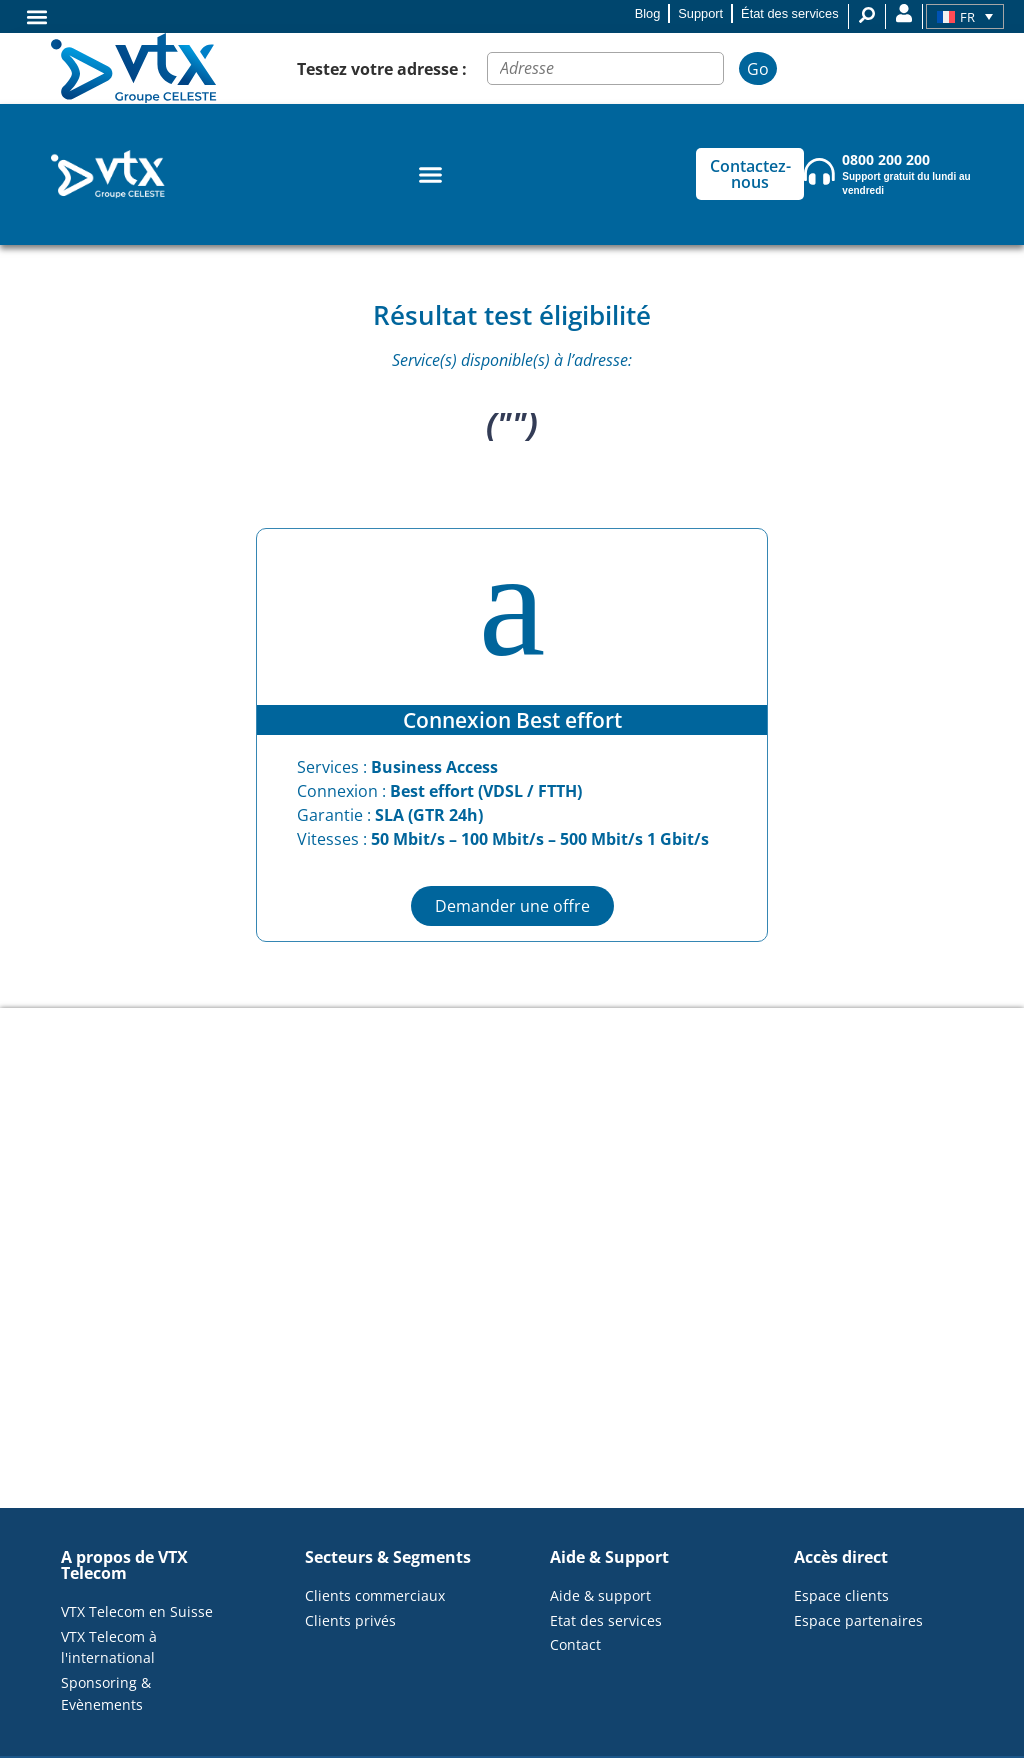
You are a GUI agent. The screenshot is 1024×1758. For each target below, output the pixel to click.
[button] (36, 16)
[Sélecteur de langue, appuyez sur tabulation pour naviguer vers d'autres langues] (965, 17)
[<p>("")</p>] (512, 1258)
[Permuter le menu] (430, 174)
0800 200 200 (886, 159)
